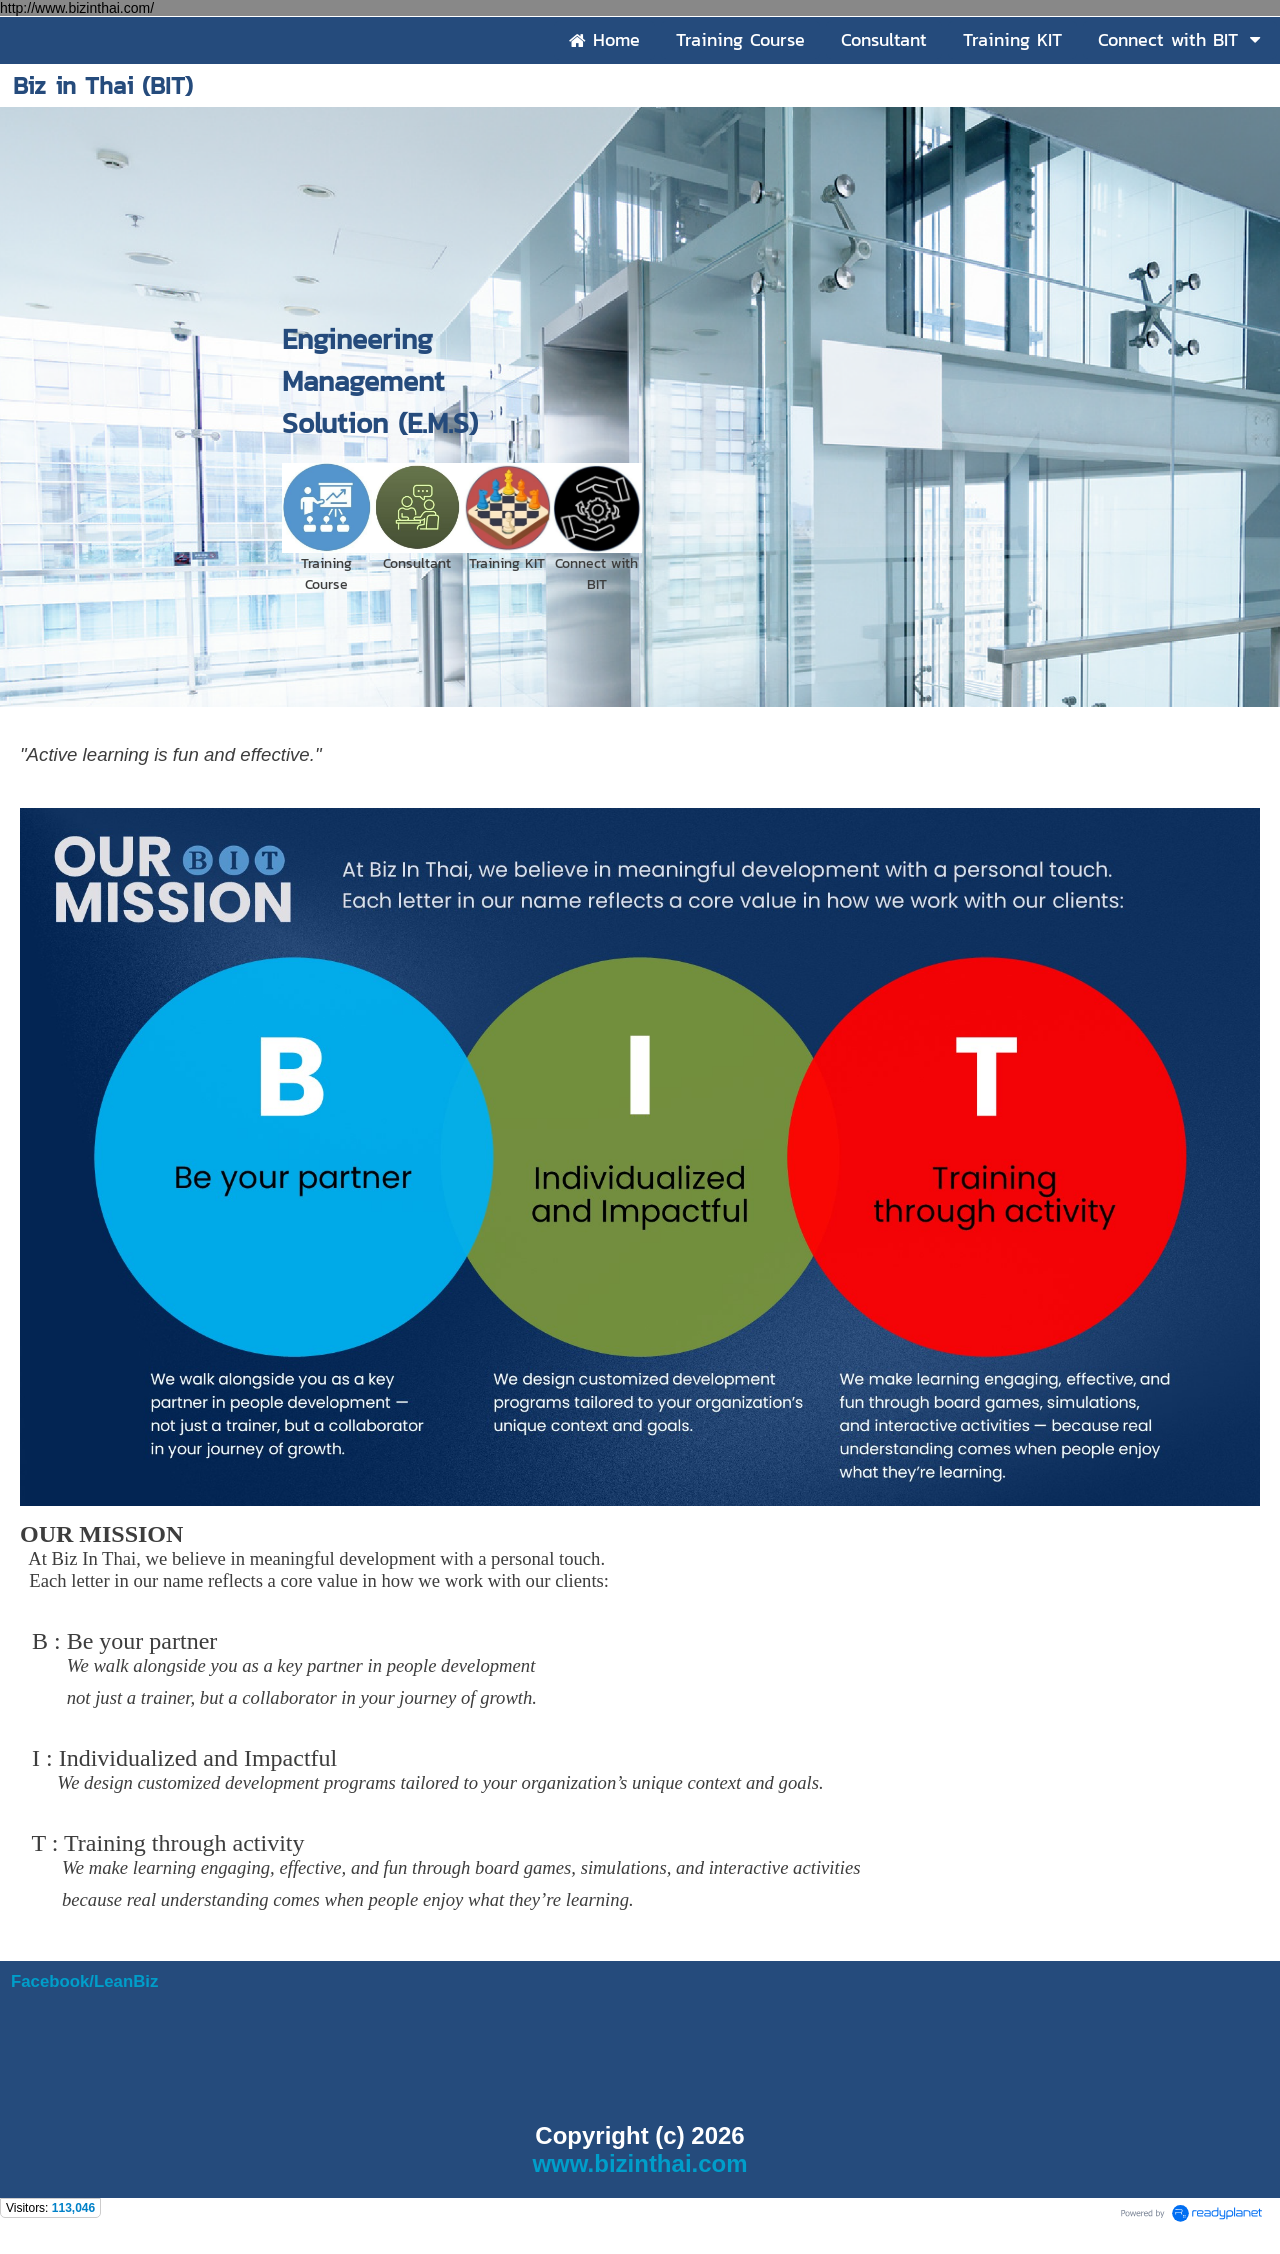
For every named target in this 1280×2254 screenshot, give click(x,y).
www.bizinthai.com (639, 2163)
